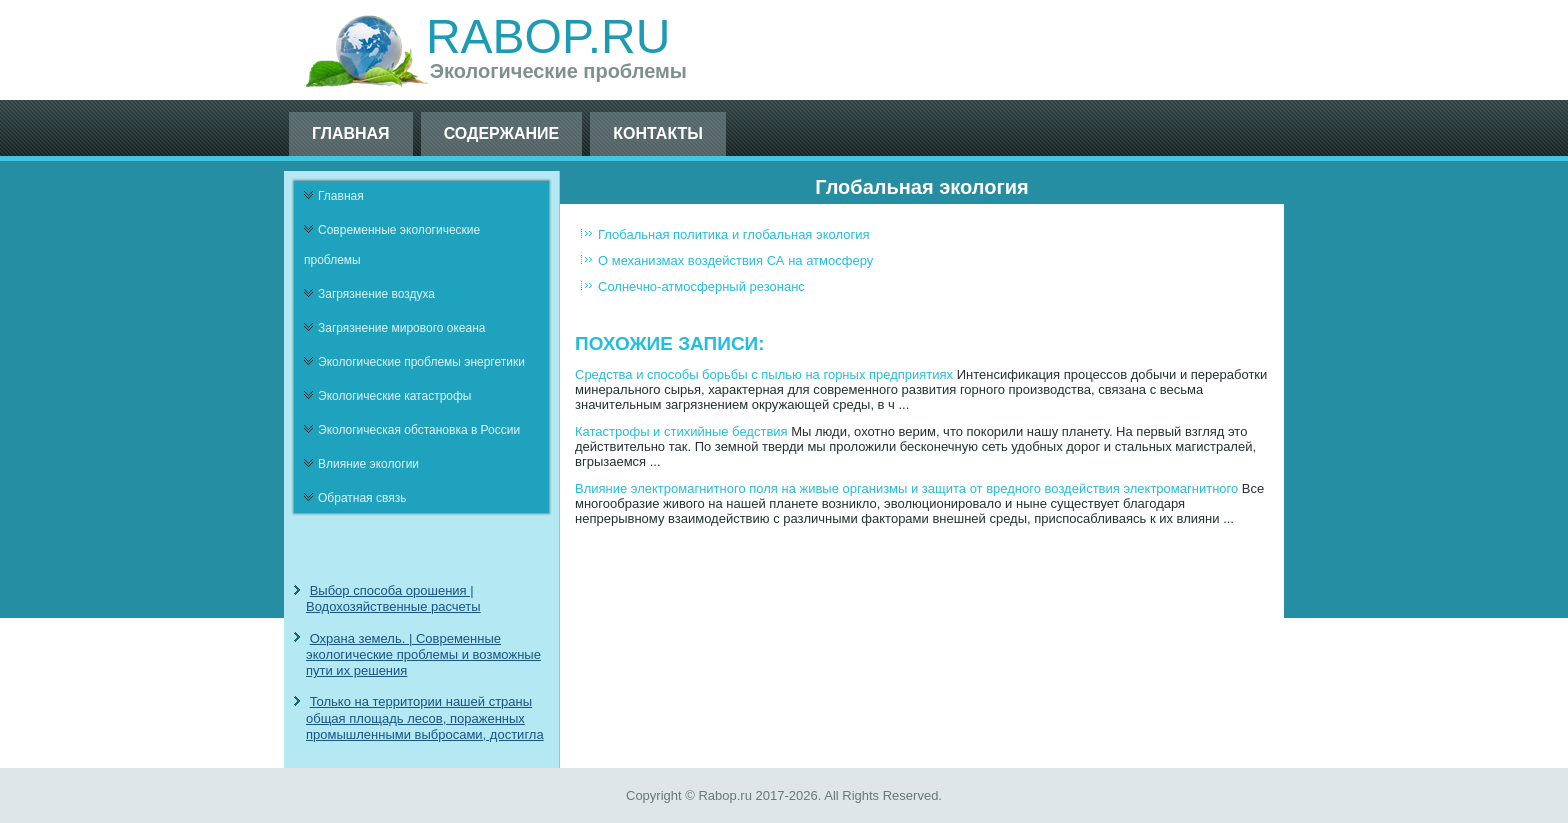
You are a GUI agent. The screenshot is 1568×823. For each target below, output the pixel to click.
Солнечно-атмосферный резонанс (701, 286)
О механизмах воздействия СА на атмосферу (735, 260)
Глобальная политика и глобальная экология (733, 234)
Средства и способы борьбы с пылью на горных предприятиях (764, 374)
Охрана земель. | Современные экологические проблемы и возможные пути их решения (423, 655)
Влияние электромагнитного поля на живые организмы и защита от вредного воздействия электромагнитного (906, 488)
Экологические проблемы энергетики (421, 362)
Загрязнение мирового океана (402, 328)
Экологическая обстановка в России (419, 430)
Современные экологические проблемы (392, 245)
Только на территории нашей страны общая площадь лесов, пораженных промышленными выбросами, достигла (425, 718)
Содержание (502, 133)
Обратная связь (362, 498)
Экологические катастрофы (395, 396)
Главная (351, 133)
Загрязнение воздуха (376, 294)
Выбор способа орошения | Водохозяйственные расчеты (393, 598)
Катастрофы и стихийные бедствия (681, 431)
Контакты (658, 133)
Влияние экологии (368, 464)
